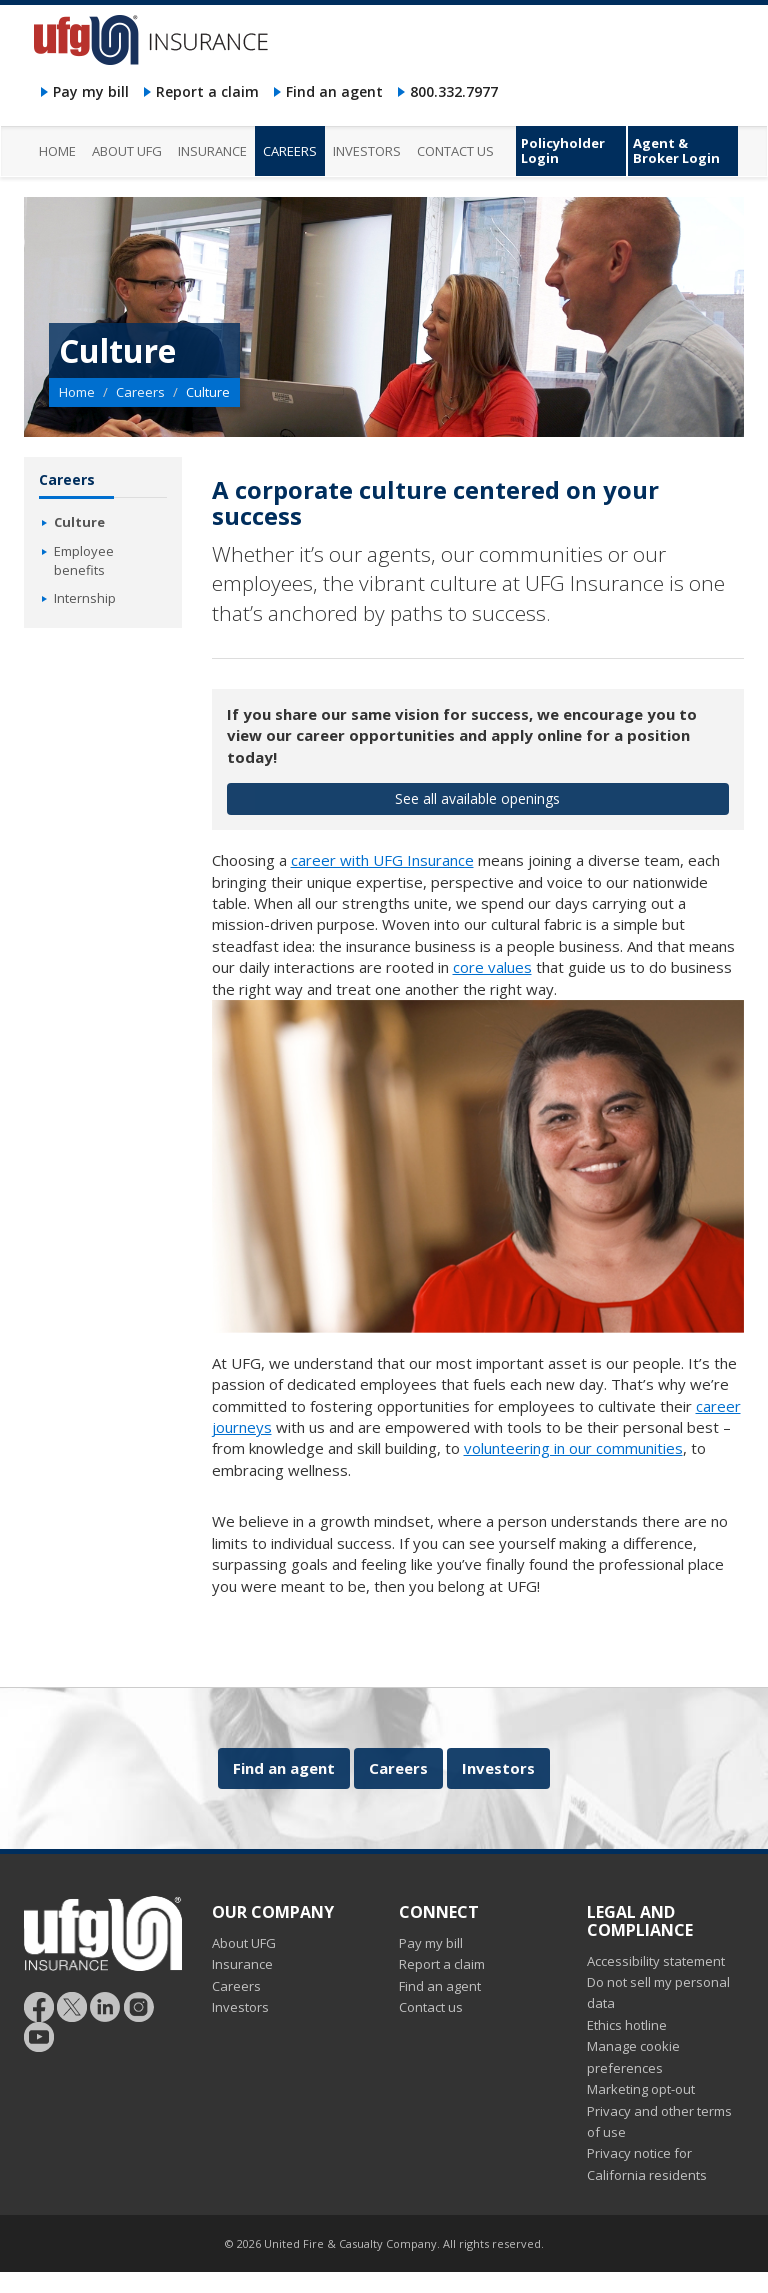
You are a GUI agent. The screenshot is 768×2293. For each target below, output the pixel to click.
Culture (79, 522)
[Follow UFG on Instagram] (139, 2006)
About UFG (244, 1943)
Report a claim (207, 91)
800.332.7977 (454, 91)
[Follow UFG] (72, 2006)
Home (77, 392)
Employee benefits (84, 560)
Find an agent (334, 91)
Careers (140, 392)
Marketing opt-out (641, 2089)
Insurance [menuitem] (212, 151)
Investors (498, 1768)
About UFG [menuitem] (127, 151)
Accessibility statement (656, 1961)
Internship (85, 598)
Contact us (431, 2007)
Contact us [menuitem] (455, 151)
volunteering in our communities (573, 1448)
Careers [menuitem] (290, 151)
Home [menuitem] (57, 151)
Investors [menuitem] (367, 151)
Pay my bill (91, 91)
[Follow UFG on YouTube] (39, 2036)
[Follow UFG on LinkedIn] (105, 2006)
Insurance (242, 1964)
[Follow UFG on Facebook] (39, 2006)
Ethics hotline (627, 2025)
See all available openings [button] (477, 798)
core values (492, 967)
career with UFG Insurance (382, 860)
